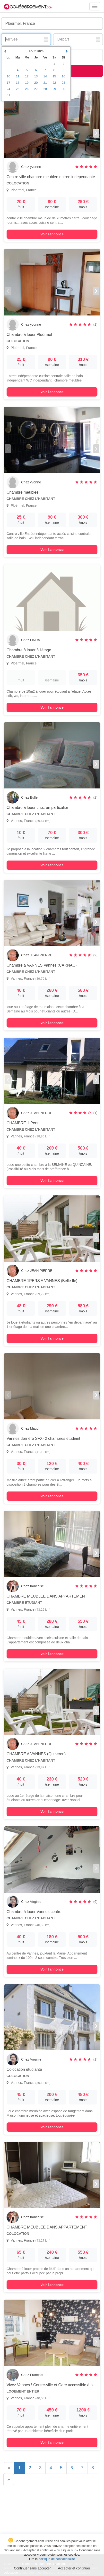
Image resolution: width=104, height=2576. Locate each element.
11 (17, 76)
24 (8, 89)
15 (54, 76)
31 (8, 95)
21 (45, 82)
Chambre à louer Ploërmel (29, 334)
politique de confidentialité (57, 2559)
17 (8, 82)
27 (36, 89)
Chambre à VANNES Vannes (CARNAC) (42, 965)
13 (36, 76)
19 (26, 82)
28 (45, 89)
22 (54, 82)
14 (45, 76)
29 (54, 89)
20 (36, 82)
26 (26, 89)
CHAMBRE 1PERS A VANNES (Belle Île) (42, 1281)
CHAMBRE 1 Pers (22, 1123)
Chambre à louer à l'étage (29, 650)
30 (63, 89)
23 (63, 82)
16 (63, 76)
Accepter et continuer (74, 2568)
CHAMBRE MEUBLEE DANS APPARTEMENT (47, 1596)
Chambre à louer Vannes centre (34, 1912)
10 (8, 76)
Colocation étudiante (24, 2069)
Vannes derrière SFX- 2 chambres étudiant (43, 1438)
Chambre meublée (23, 492)
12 (26, 76)
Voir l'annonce (52, 234)
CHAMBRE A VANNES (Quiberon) (36, 1754)
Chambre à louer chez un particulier (37, 807)
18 (17, 82)
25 (17, 89)
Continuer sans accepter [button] (32, 2568)
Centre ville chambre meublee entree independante (51, 177)
